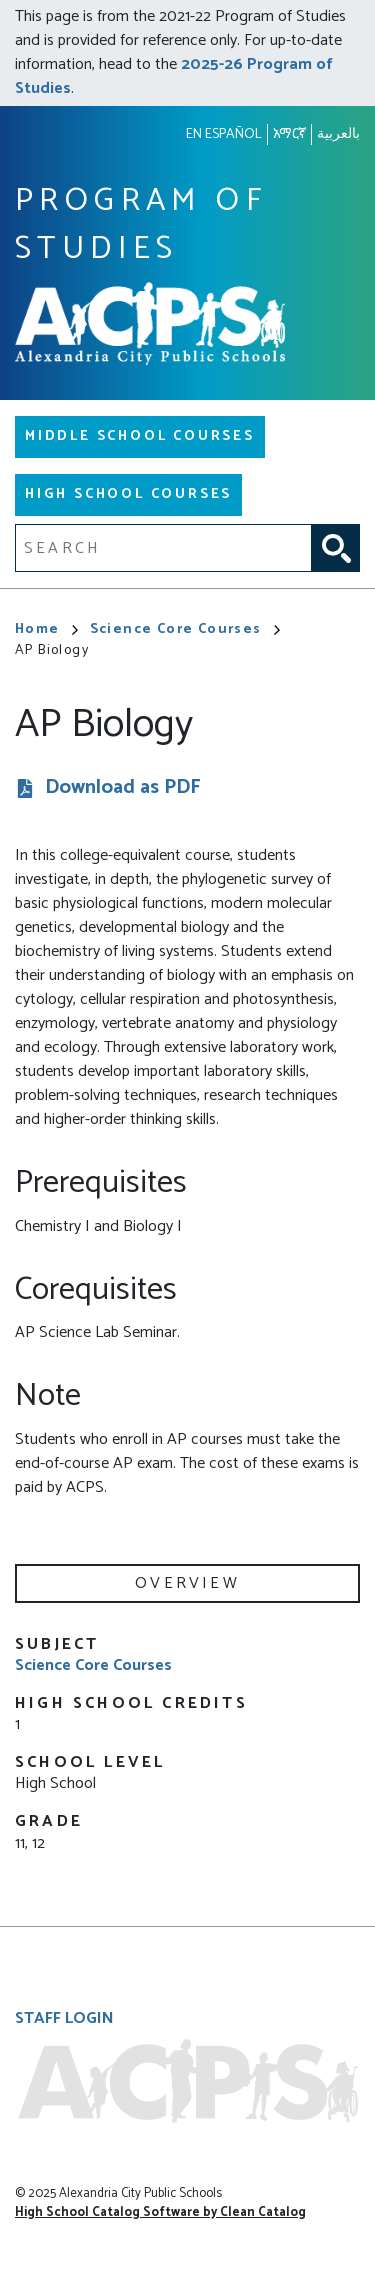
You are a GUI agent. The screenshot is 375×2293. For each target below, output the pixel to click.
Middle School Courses (140, 436)
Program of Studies (141, 225)
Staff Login (64, 2018)
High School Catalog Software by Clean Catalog (160, 2212)
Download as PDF (123, 788)
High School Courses (128, 494)
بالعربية (338, 134)
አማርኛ (289, 134)
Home (46, 629)
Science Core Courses (185, 629)
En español (224, 134)
